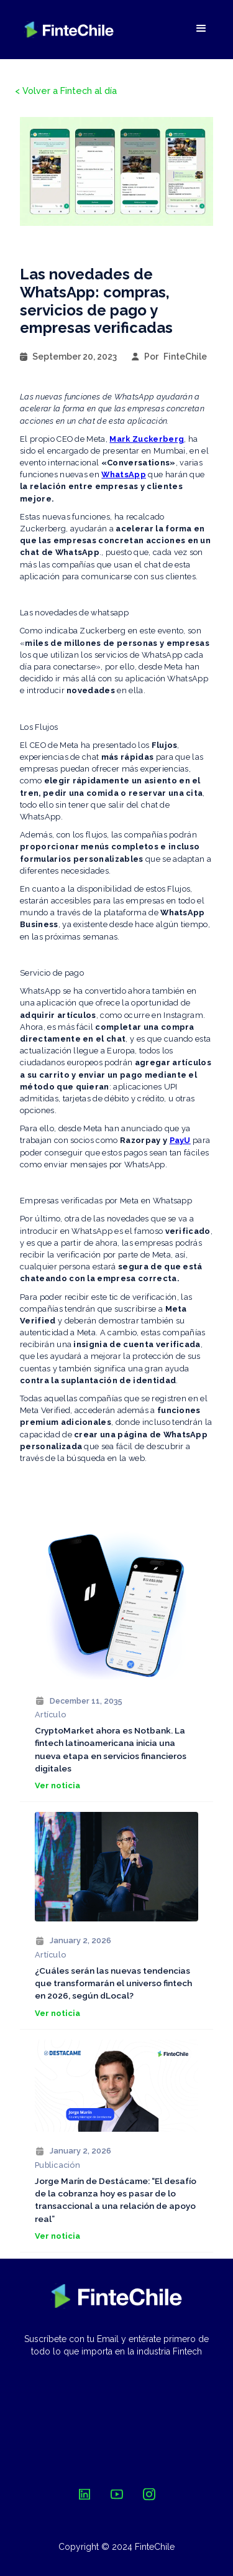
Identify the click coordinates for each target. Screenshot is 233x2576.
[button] (201, 28)
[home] (69, 29)
